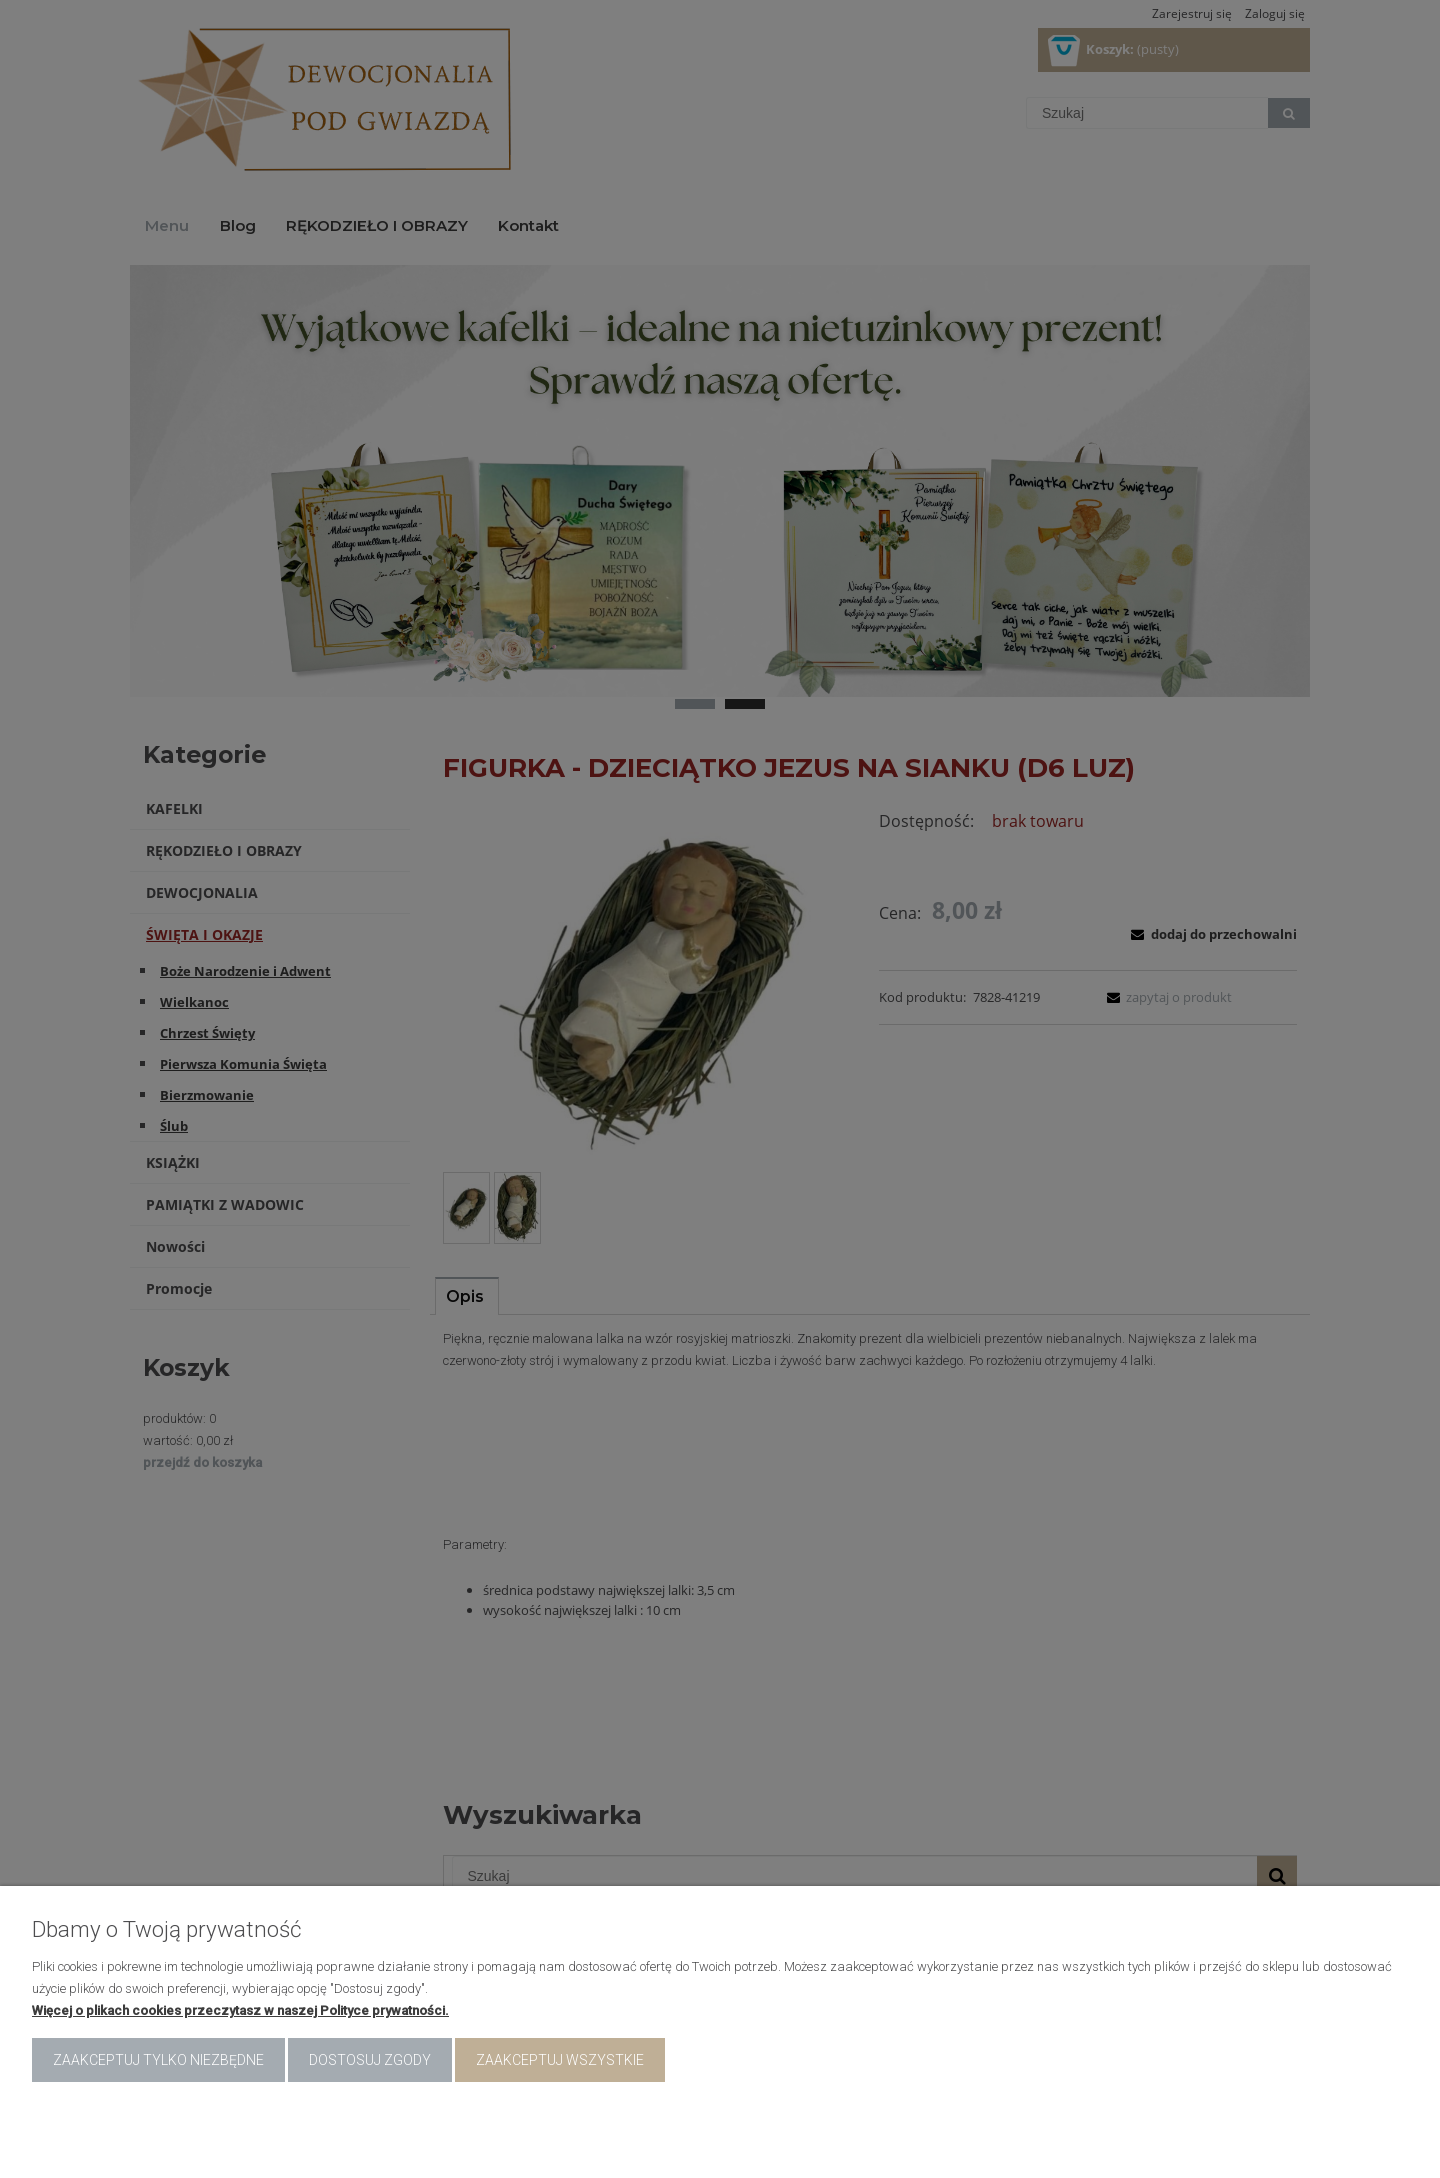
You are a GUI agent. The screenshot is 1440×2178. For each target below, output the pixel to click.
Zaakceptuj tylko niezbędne (158, 2060)
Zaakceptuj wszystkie (560, 2060)
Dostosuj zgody (370, 2060)
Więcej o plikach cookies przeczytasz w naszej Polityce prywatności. (240, 2010)
